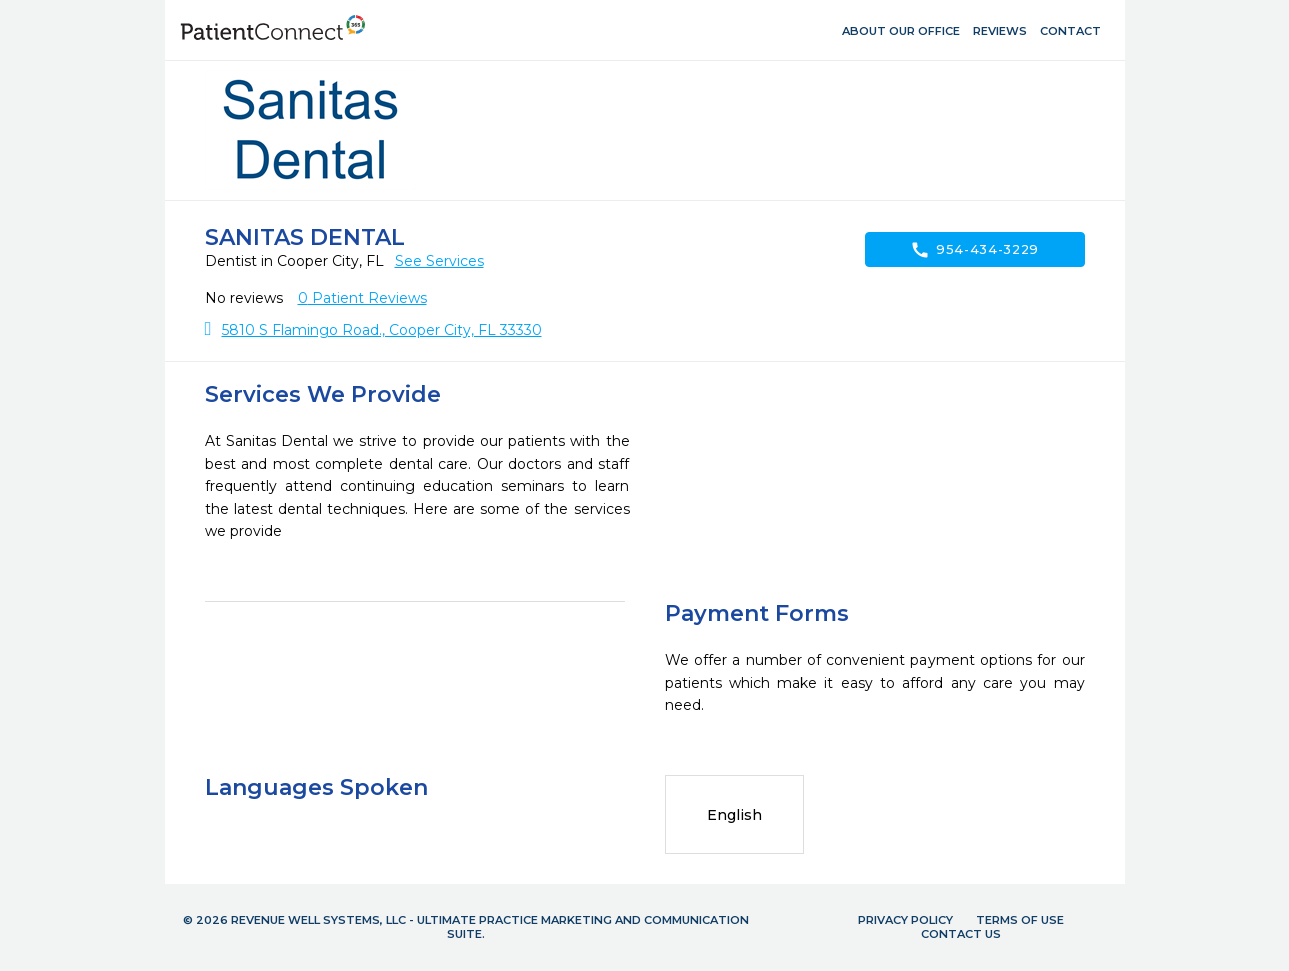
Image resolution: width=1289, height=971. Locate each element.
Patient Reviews (362, 298)
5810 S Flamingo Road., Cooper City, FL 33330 (382, 330)
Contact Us (961, 934)
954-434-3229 (974, 250)
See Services (439, 261)
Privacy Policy (905, 920)
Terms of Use (1020, 920)
